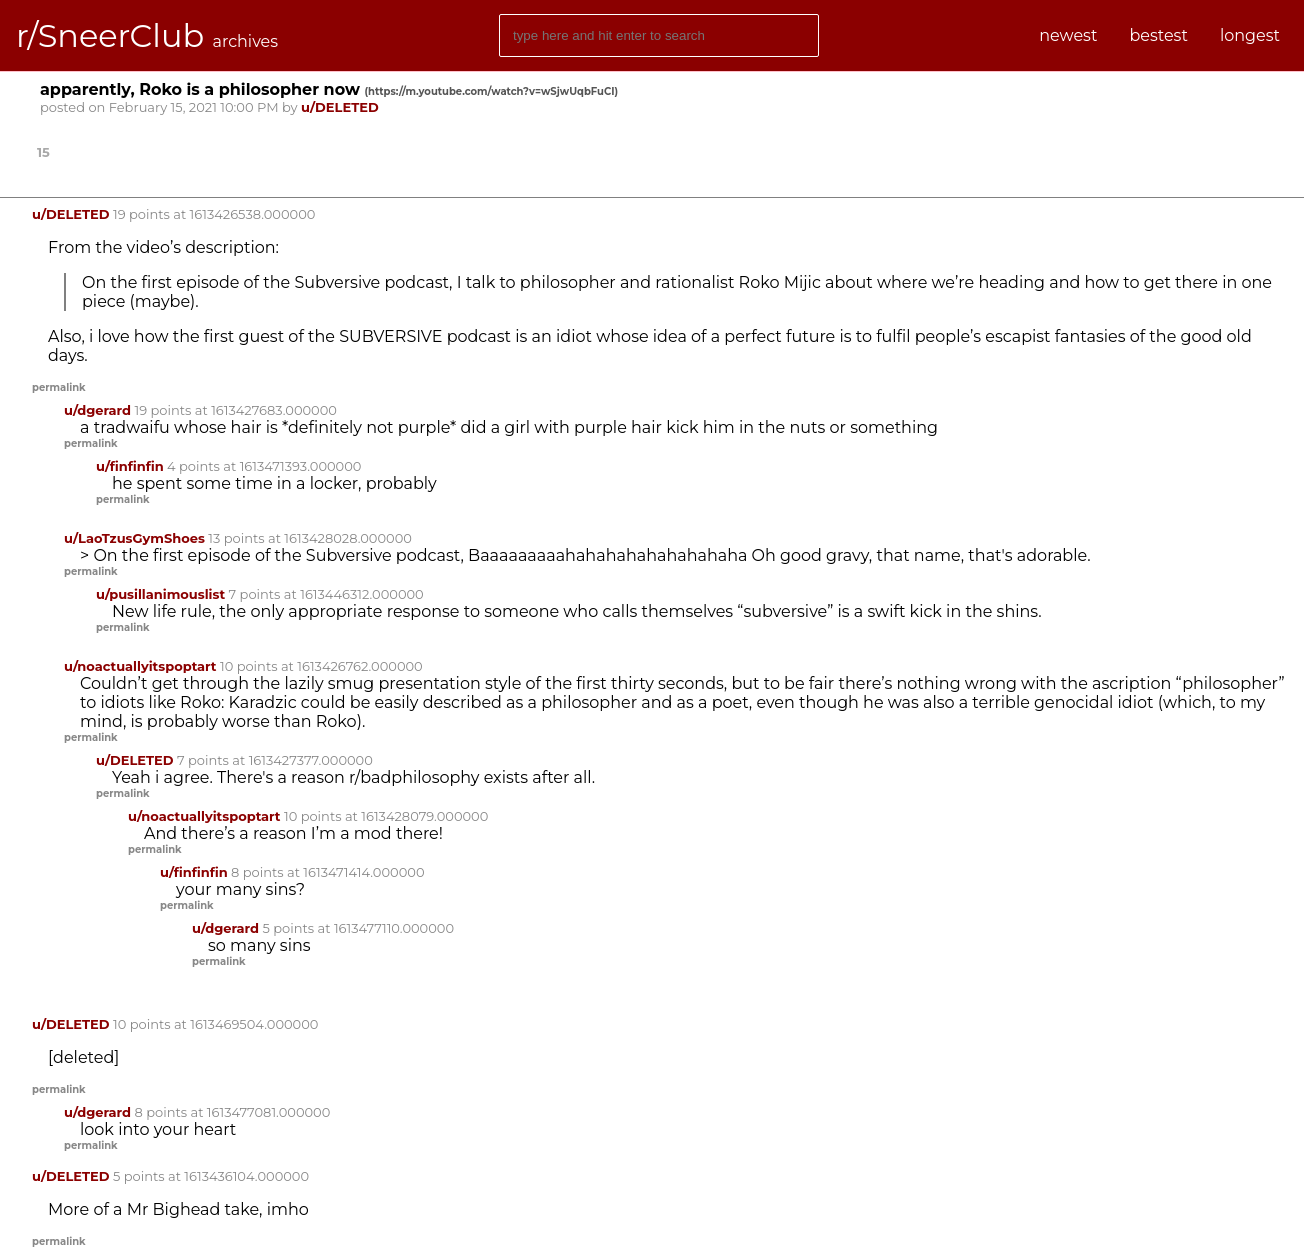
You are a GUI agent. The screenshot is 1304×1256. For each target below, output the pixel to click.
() (491, 91)
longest (1250, 35)
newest (1068, 35)
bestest (1158, 35)
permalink (59, 387)
